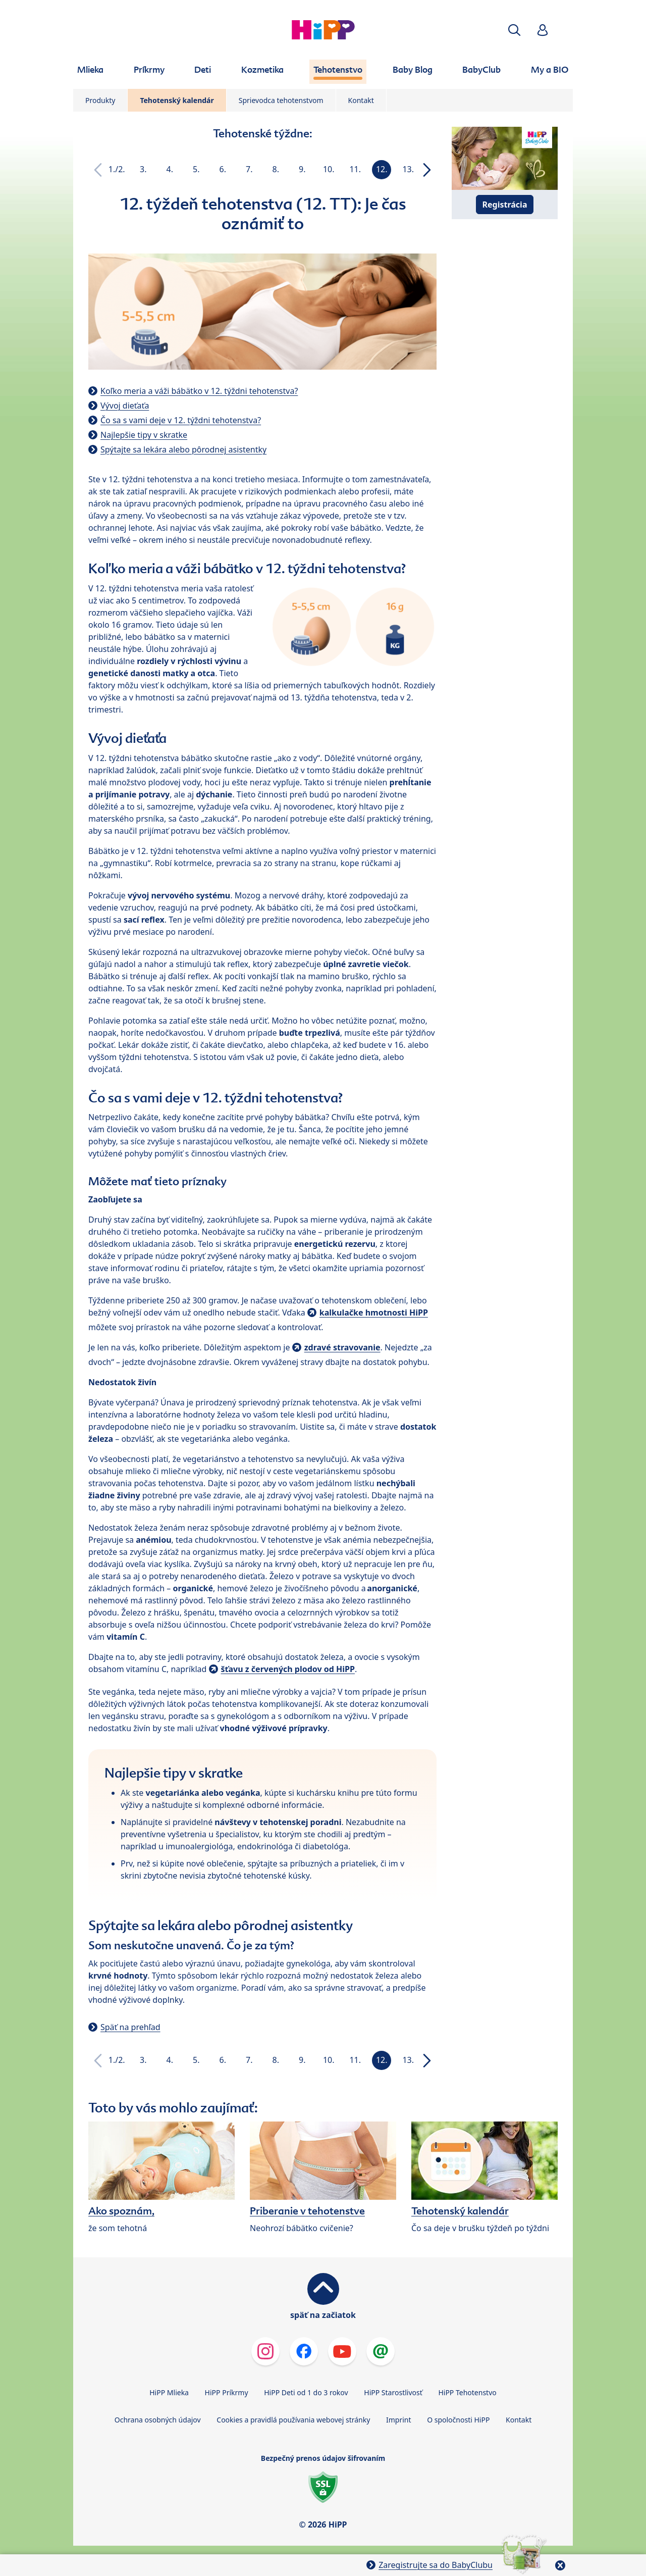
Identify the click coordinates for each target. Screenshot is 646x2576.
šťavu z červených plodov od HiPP (288, 1669)
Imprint (398, 2420)
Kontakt (361, 100)
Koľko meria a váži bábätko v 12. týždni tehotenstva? (199, 390)
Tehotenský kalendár (176, 100)
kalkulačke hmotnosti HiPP (373, 1312)
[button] (514, 30)
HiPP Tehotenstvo (467, 2392)
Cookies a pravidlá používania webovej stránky (293, 2420)
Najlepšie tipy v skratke (143, 434)
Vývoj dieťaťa (124, 405)
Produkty (100, 100)
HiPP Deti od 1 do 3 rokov (306, 2392)
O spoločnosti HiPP (458, 2420)
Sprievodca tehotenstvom (281, 100)
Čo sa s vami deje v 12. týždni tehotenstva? (180, 420)
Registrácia (504, 204)
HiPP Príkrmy (226, 2392)
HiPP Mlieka (169, 2392)
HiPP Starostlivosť (393, 2392)
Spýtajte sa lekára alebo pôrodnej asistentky (183, 449)
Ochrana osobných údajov (158, 2420)
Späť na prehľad (130, 2027)
